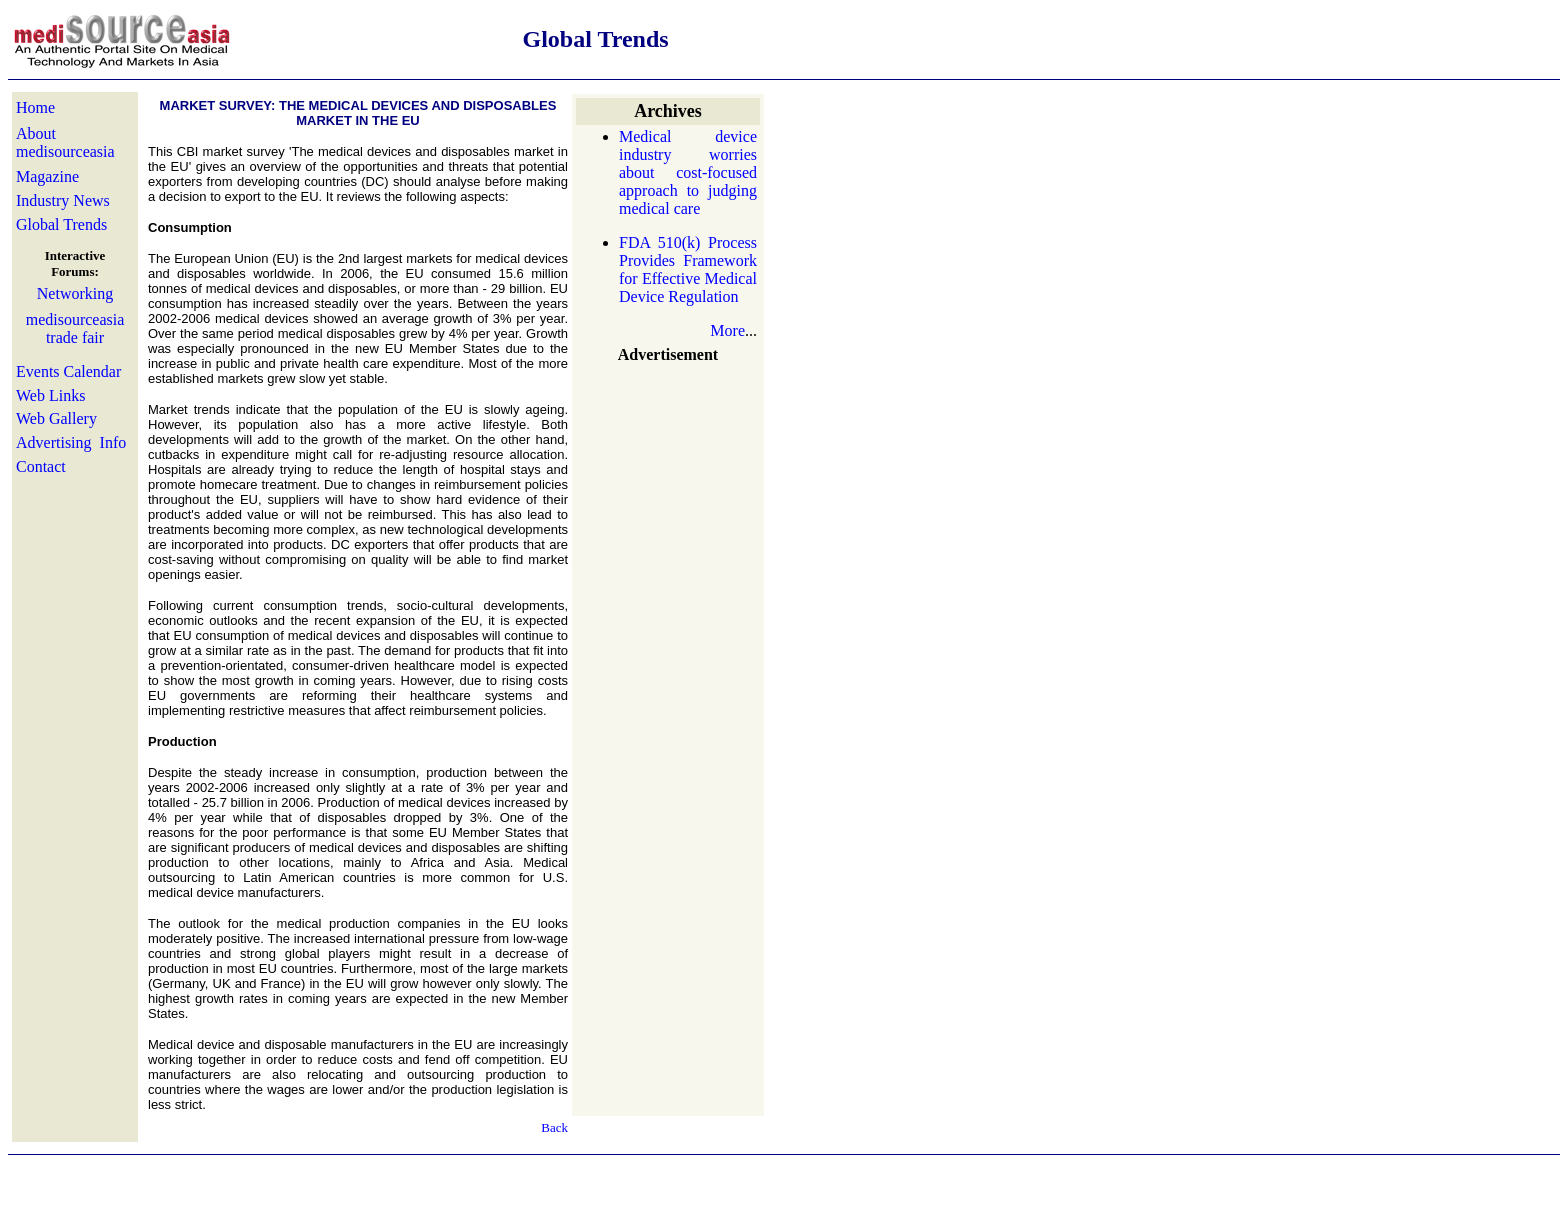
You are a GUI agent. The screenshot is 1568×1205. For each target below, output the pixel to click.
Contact (41, 466)
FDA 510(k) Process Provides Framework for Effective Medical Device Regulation (688, 269)
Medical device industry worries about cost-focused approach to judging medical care (688, 172)
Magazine (47, 176)
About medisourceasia (65, 142)
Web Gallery (56, 418)
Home (35, 107)
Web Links (50, 395)
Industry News (63, 200)
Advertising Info (71, 442)
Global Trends (61, 224)
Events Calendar (68, 371)
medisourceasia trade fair (75, 328)
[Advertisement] (668, 502)
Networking (75, 293)
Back (554, 1127)
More (727, 330)
